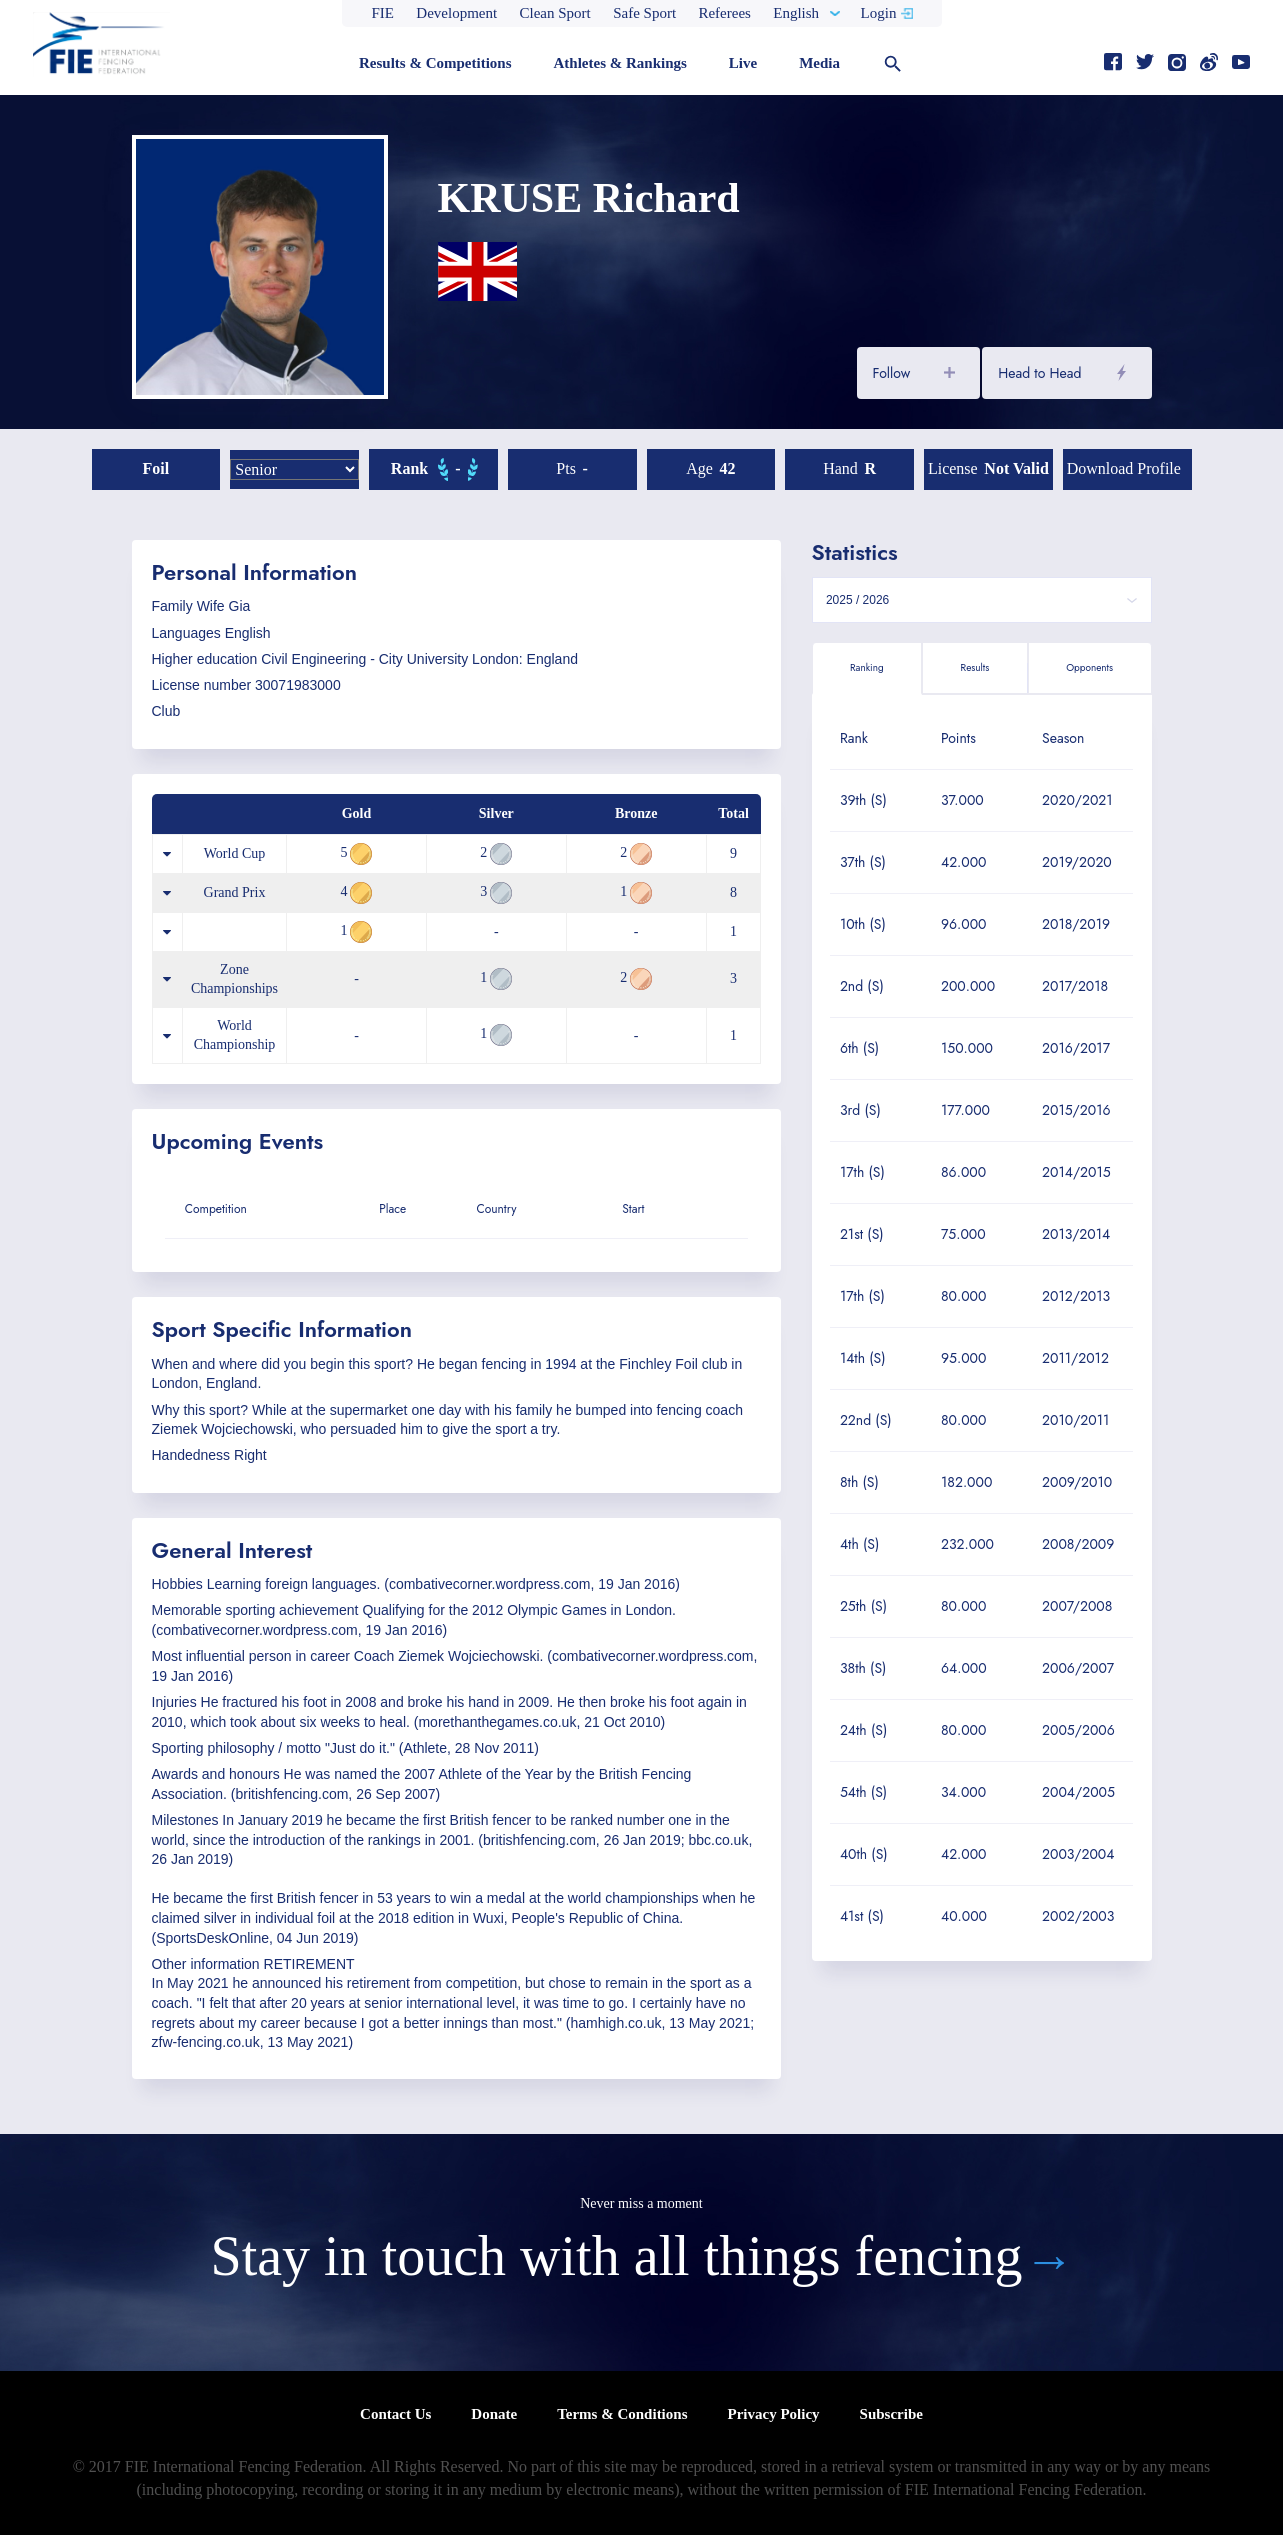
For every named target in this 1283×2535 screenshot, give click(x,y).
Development (456, 13)
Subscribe (891, 2414)
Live (743, 63)
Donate (494, 2414)
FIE (383, 13)
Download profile (1124, 468)
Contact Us (395, 2414)
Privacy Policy (773, 2414)
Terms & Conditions (622, 2414)
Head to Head (1039, 373)
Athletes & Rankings (619, 63)
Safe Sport (644, 13)
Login (879, 13)
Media (819, 63)
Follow (892, 373)
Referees (724, 13)
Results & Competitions (435, 63)
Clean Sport (555, 13)
